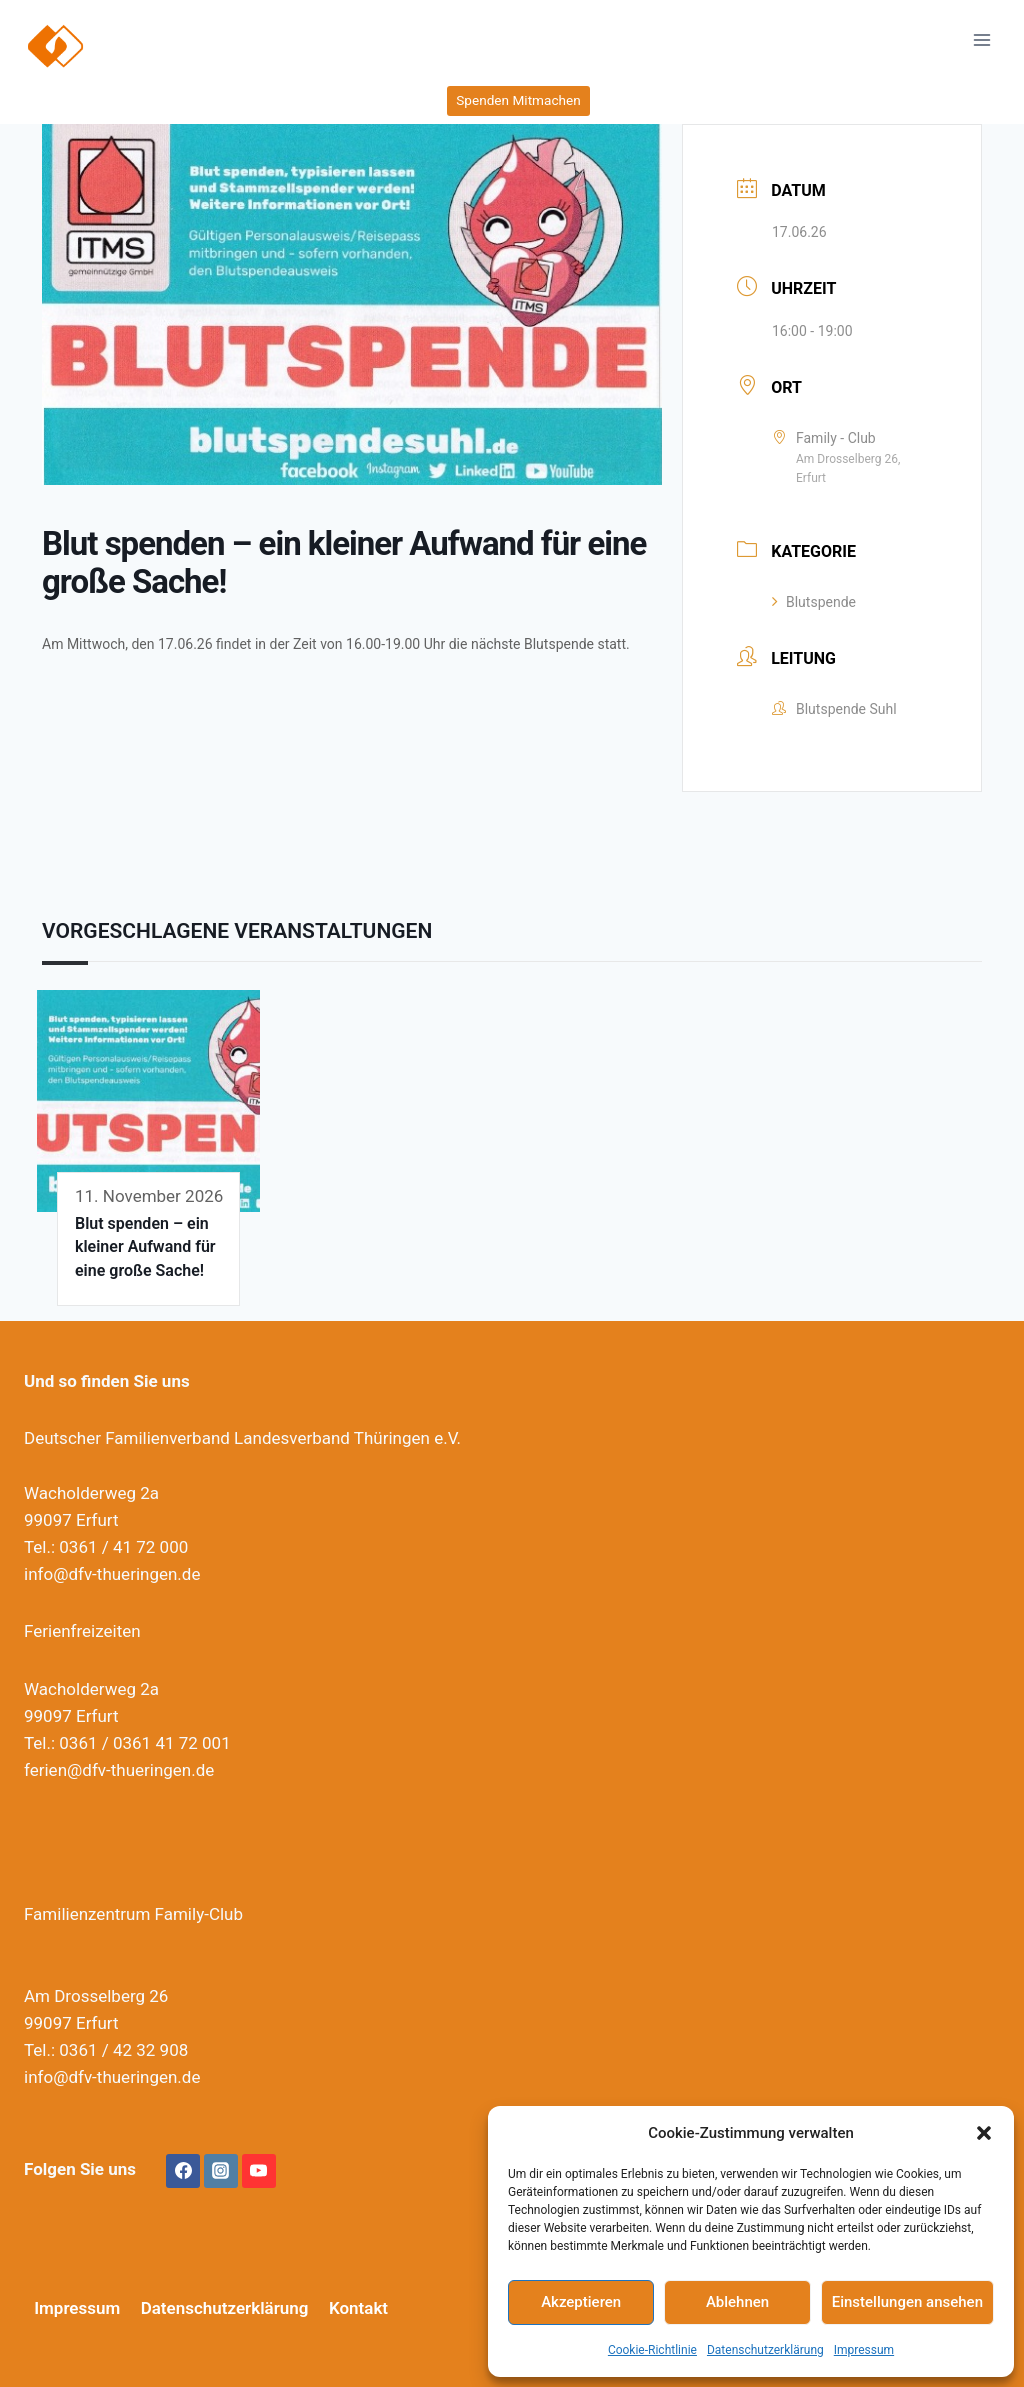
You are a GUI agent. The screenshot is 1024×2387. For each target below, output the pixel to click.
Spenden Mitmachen (518, 100)
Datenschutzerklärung (765, 2350)
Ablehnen (737, 2302)
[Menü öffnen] (981, 39)
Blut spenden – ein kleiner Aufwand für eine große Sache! (145, 1247)
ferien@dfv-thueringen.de (119, 1770)
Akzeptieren (581, 2302)
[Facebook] (183, 2171)
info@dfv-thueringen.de (112, 1574)
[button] (984, 2133)
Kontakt (358, 2308)
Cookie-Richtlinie (652, 2350)
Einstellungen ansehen (907, 2302)
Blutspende (814, 602)
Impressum (864, 2350)
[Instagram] (221, 2171)
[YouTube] (259, 2171)
